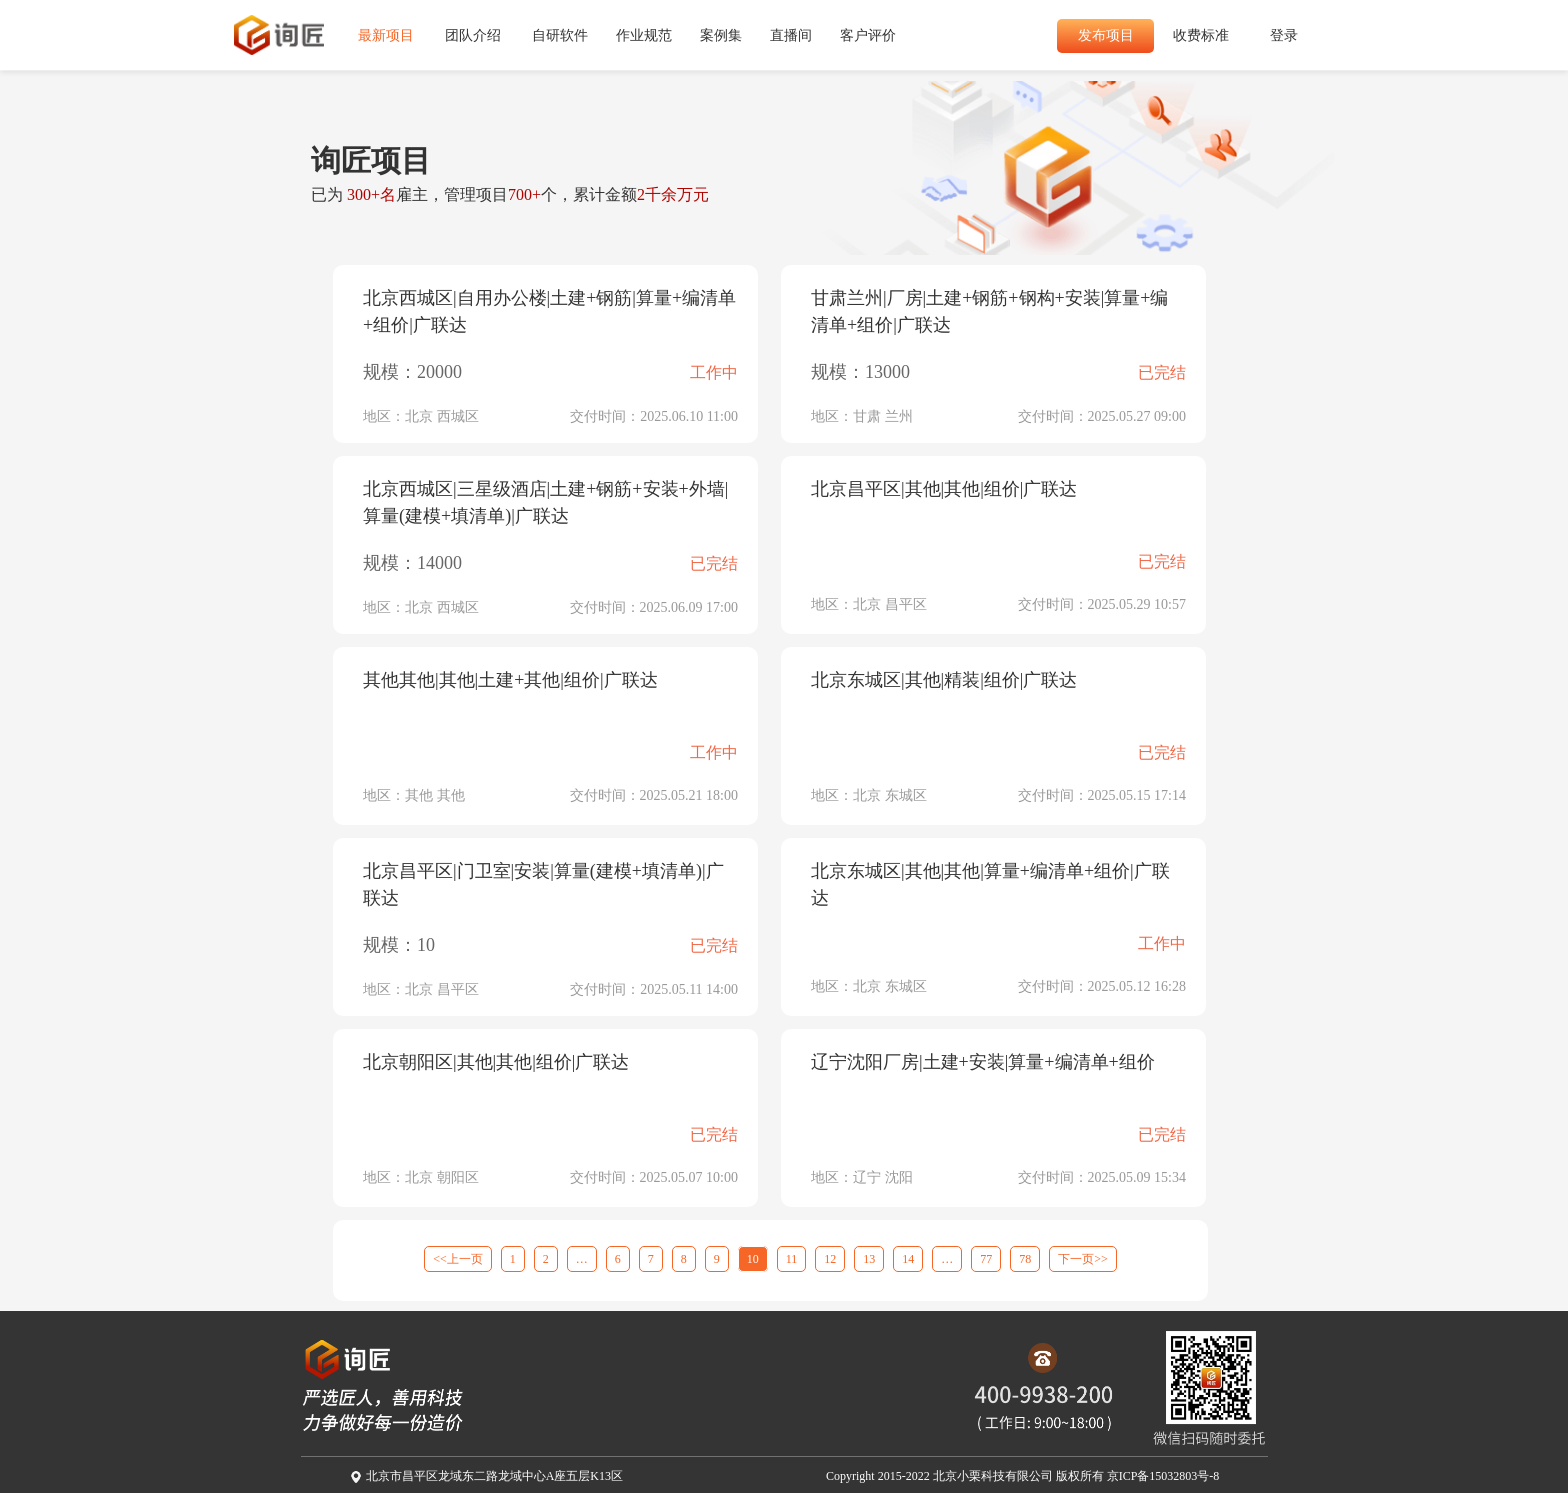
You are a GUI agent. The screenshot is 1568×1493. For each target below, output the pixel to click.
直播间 (791, 35)
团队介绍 (473, 35)
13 (869, 1259)
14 (908, 1259)
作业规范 (644, 35)
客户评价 (868, 35)
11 (792, 1259)
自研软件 (560, 35)
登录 (1284, 35)
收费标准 (1201, 35)
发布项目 (1106, 35)
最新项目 (386, 35)
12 (830, 1259)
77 (986, 1259)
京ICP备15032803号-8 (1163, 1476)
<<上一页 (458, 1259)
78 (1025, 1259)
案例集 (721, 35)
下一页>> (1083, 1259)
